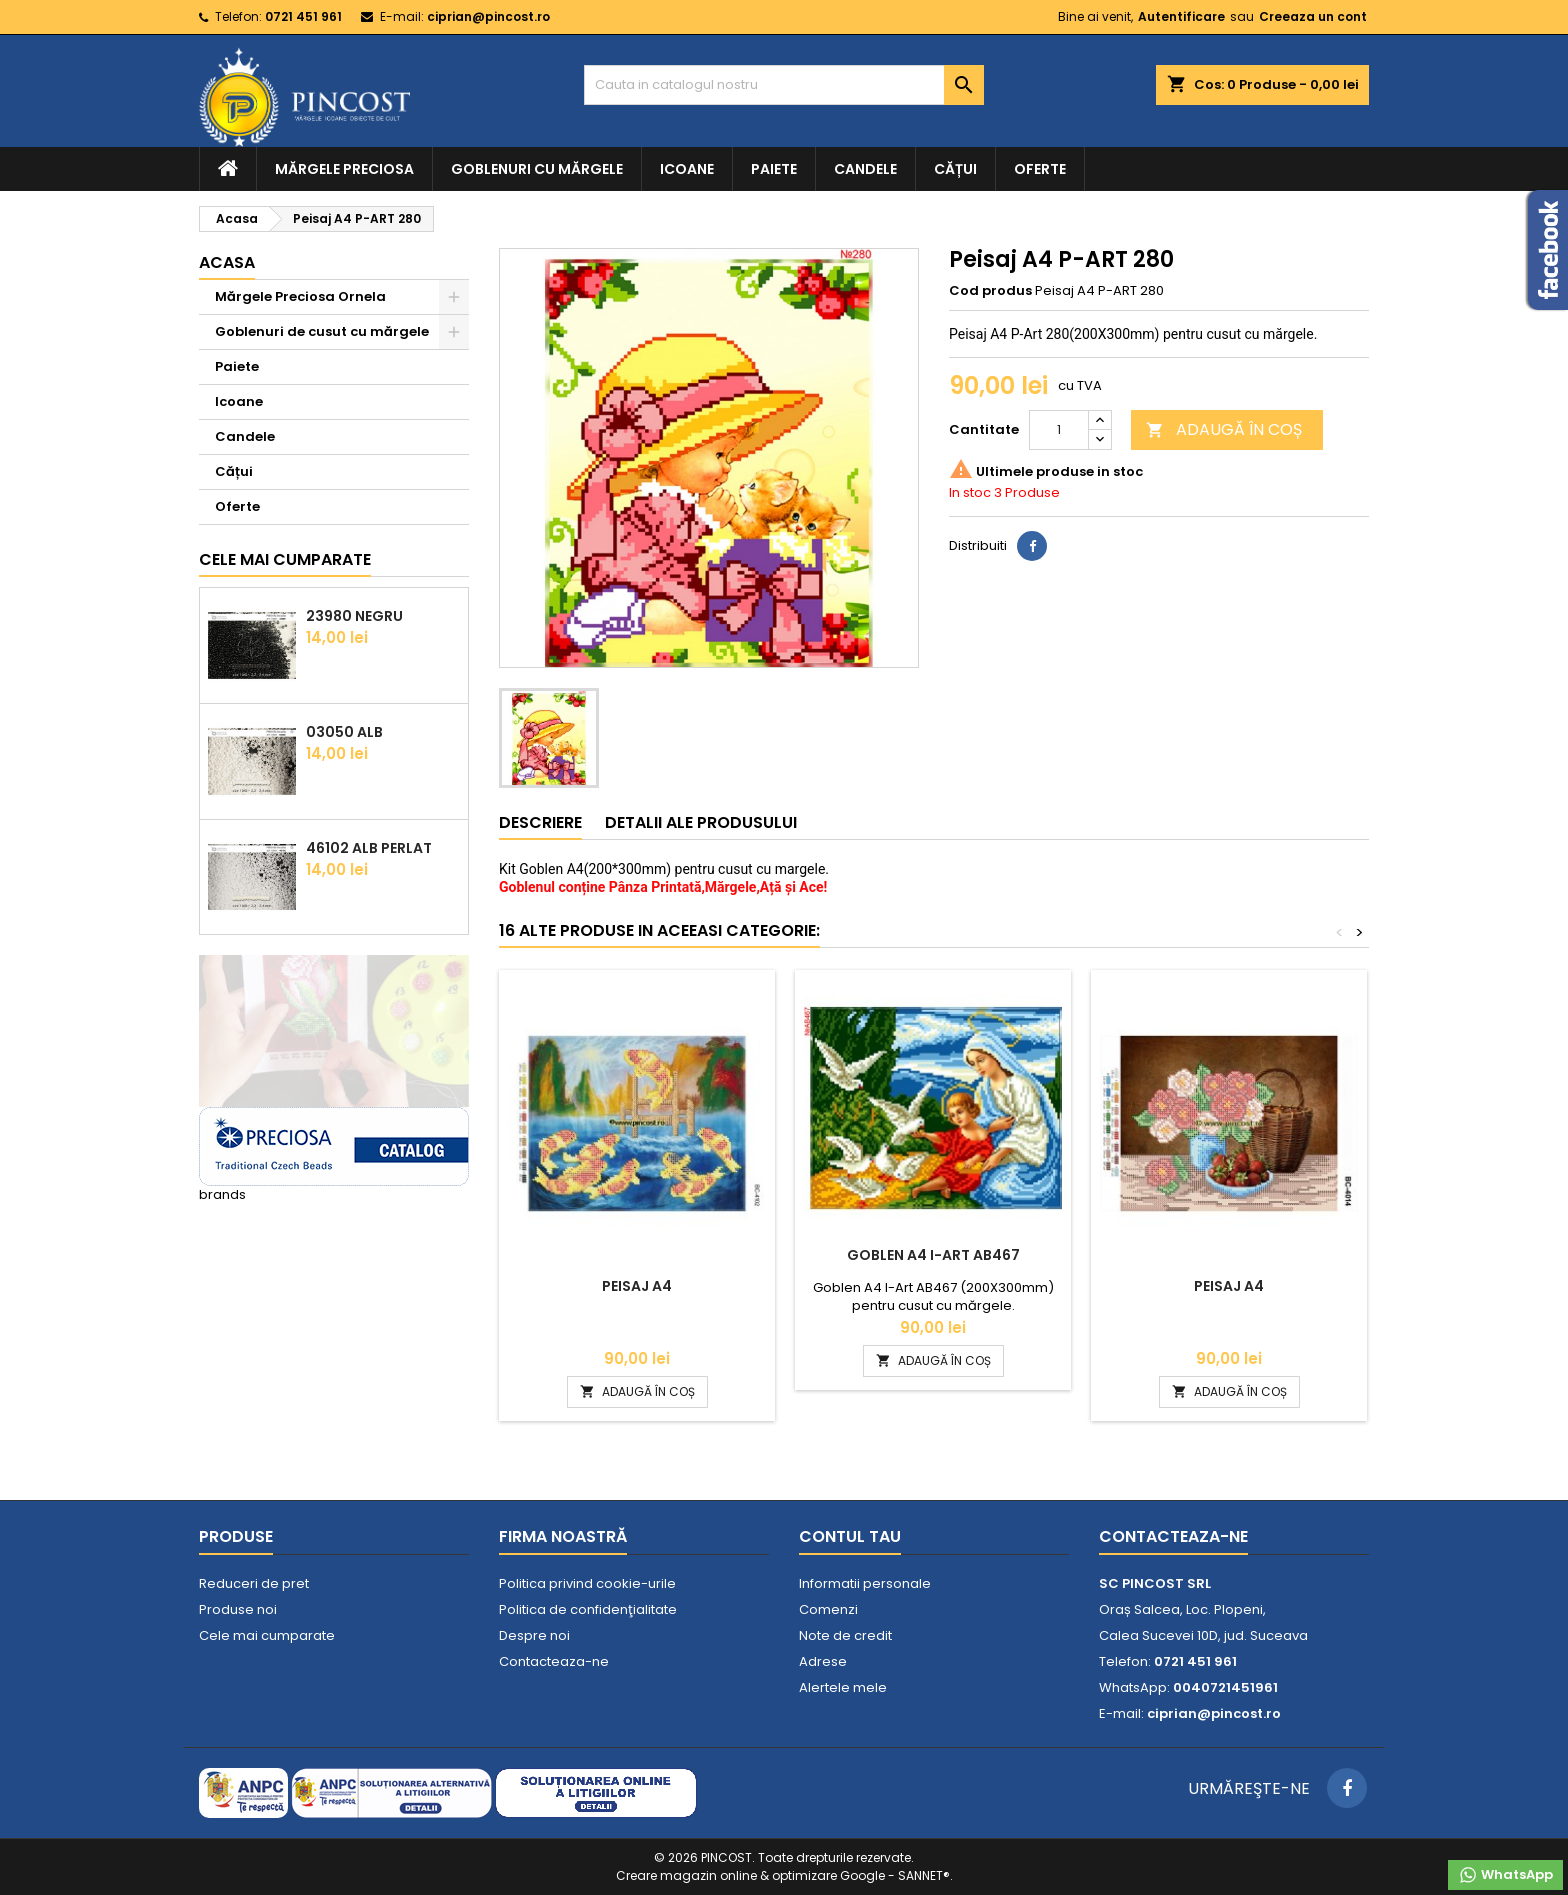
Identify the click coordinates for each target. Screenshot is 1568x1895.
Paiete (774, 169)
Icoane (687, 169)
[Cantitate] (1059, 430)
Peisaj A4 (637, 1286)
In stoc (970, 493)
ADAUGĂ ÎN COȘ (1224, 429)
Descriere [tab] (540, 822)
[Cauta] (784, 85)
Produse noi (238, 1609)
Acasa (227, 262)
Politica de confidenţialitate (588, 1609)
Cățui (955, 169)
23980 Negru (354, 616)
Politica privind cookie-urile (587, 1583)
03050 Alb (344, 732)
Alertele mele (843, 1687)
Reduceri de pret (254, 1583)
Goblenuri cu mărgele (537, 169)
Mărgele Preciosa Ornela (300, 296)
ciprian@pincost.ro (488, 16)
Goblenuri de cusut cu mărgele (322, 331)
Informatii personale (865, 1583)
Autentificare (1181, 16)
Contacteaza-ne (554, 1661)
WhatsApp (1505, 1875)
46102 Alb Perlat (369, 848)
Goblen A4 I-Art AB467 (933, 1255)
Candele (865, 169)
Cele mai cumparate (285, 559)
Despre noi (534, 1635)
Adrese (823, 1661)
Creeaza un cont (1313, 16)
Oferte (1040, 169)
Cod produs (990, 291)
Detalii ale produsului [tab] (701, 822)
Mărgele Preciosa (344, 169)
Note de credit (845, 1635)
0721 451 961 (303, 16)
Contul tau (850, 1536)
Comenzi (828, 1609)
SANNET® (924, 1875)
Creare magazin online (686, 1875)
